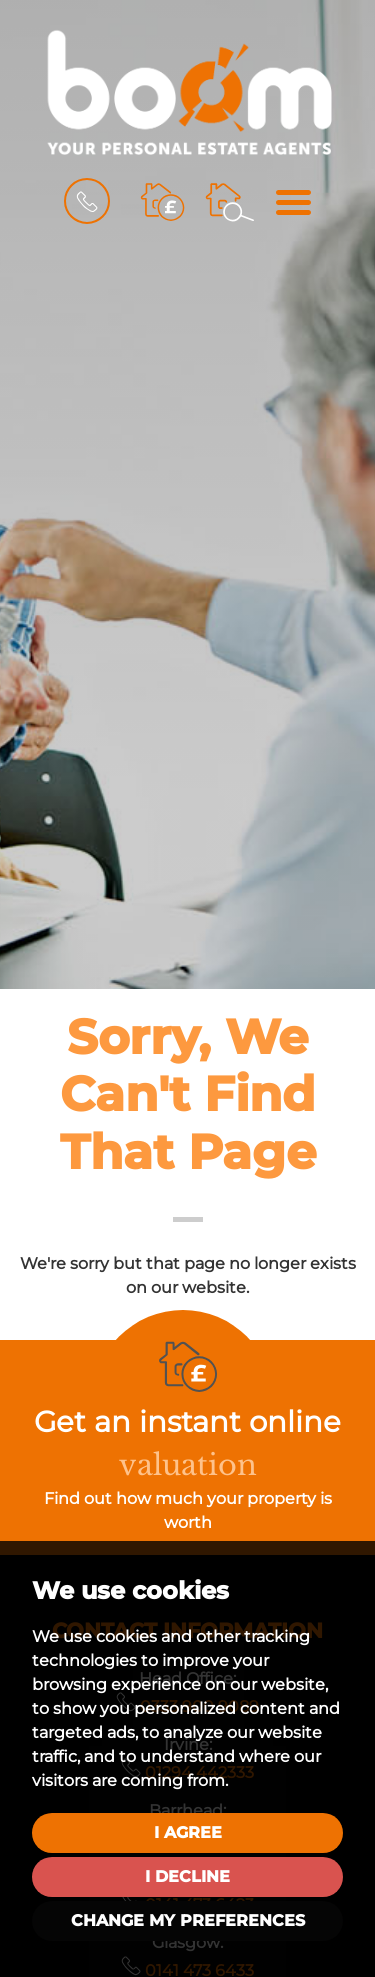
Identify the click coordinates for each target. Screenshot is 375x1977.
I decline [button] (187, 1876)
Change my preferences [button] (188, 1920)
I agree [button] (188, 1832)
